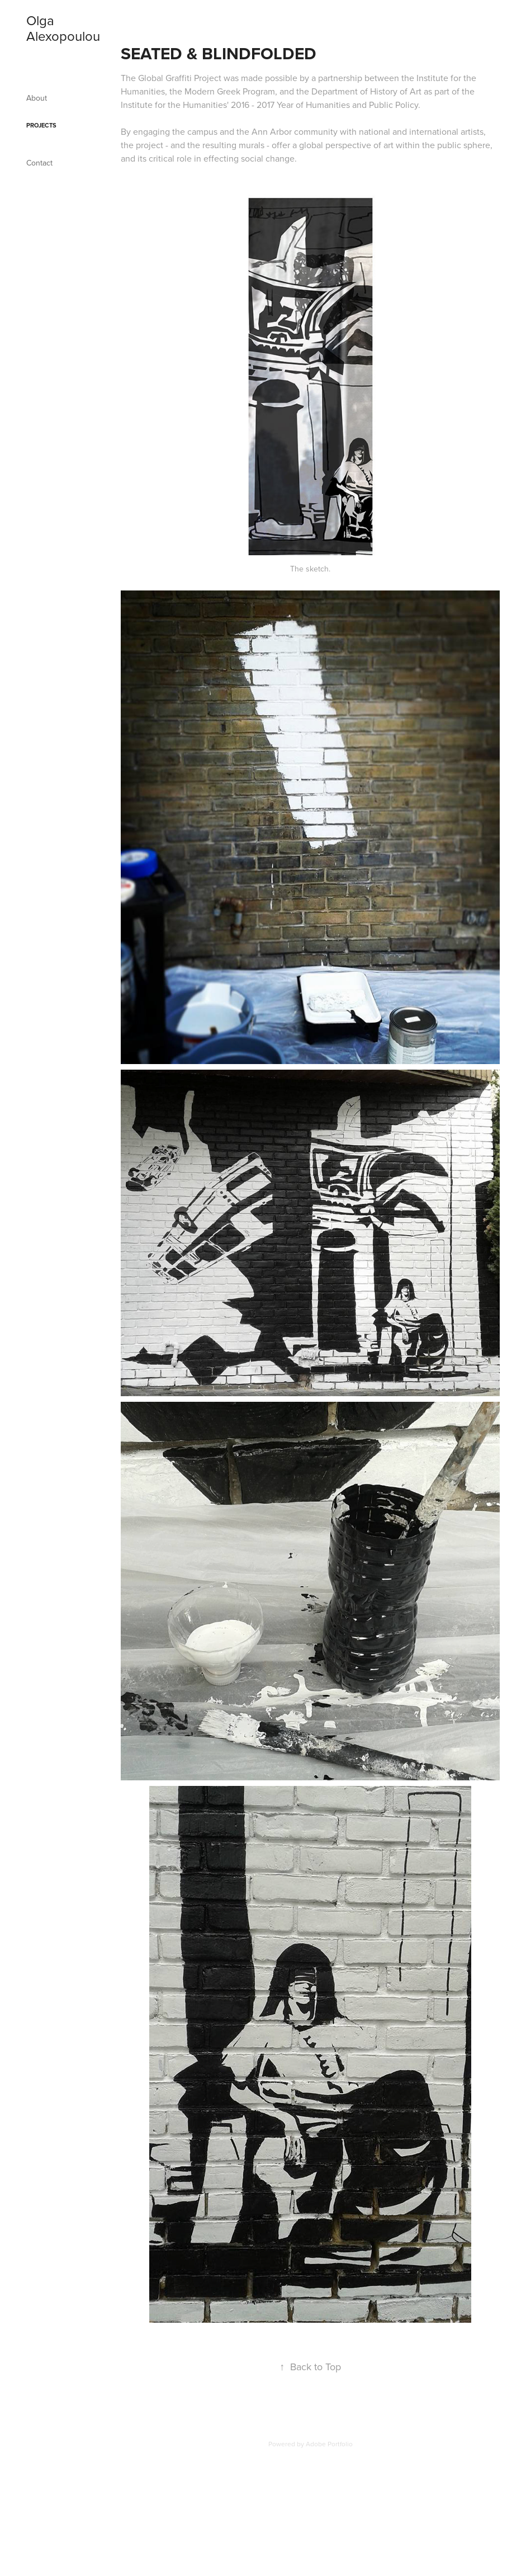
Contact (39, 162)
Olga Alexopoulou (63, 28)
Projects (41, 125)
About (36, 97)
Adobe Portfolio (329, 2444)
